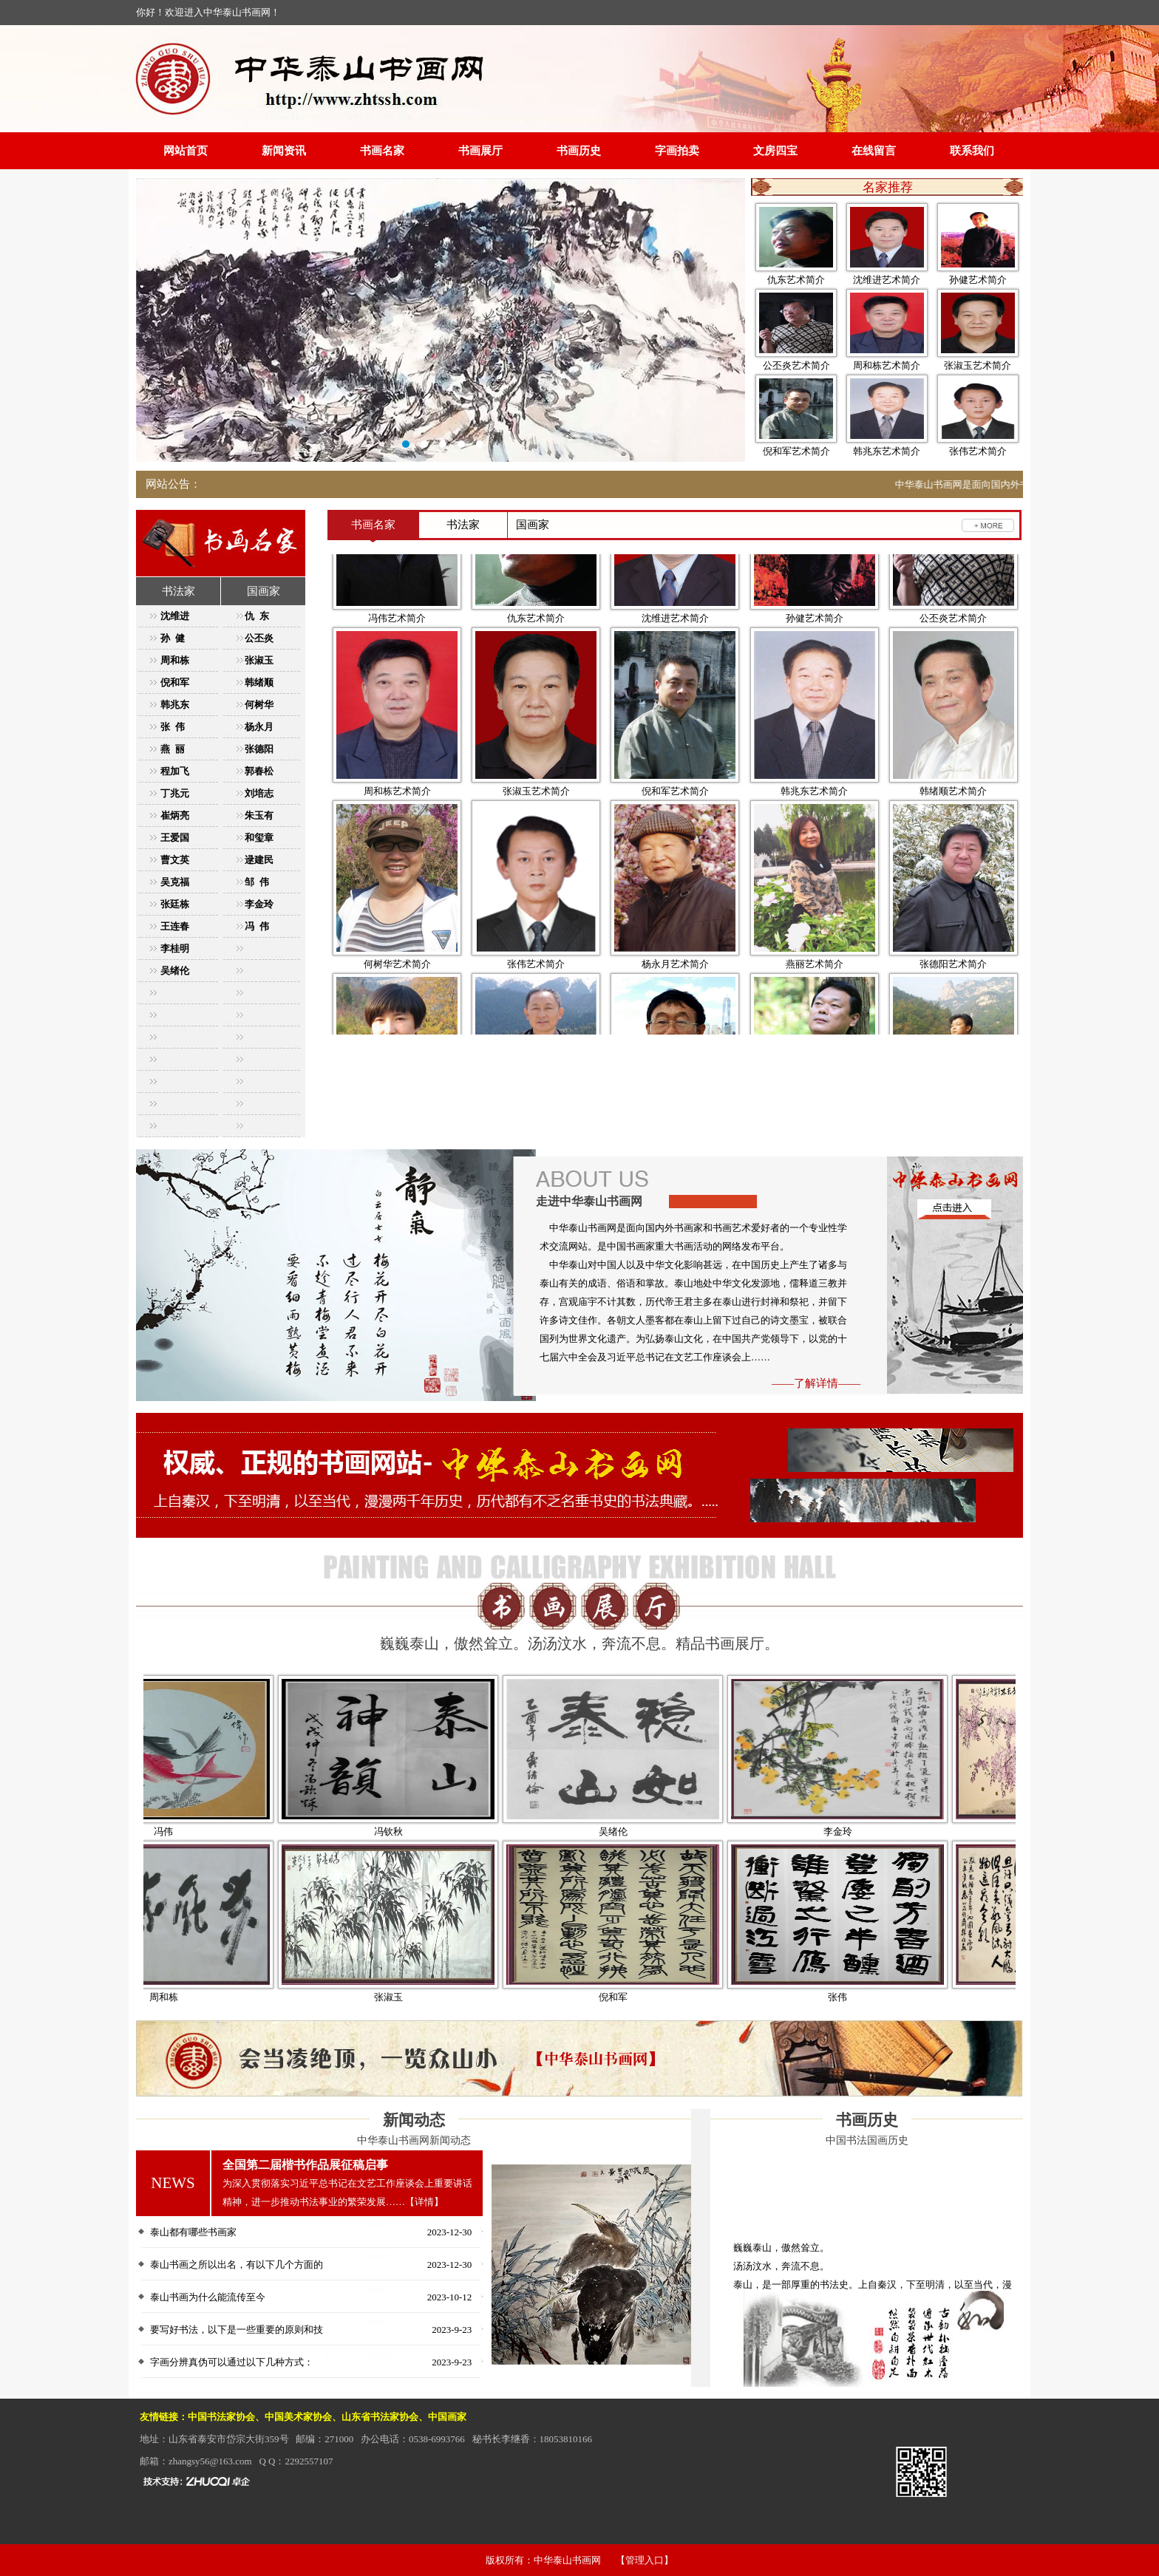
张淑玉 (259, 660)
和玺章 (259, 837)
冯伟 (210, 1831)
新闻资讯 (284, 151)
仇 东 (257, 615)
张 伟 (172, 726)
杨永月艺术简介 (675, 1012)
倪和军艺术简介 (796, 451)
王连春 (174, 926)
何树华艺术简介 (397, 1012)
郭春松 (259, 771)
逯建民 (259, 859)
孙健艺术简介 (978, 279)
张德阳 (259, 748)
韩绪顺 (259, 682)
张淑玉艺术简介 (977, 365)
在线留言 (874, 151)
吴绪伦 (174, 970)
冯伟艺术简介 (397, 666)
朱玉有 (259, 815)
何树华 (259, 704)
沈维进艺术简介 (886, 279)
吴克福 (174, 881)
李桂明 (174, 948)
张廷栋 (174, 904)
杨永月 (259, 726)
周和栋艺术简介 (886, 365)
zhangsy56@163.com (210, 2461)
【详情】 (424, 2201)
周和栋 (174, 660)
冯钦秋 (435, 1831)
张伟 (884, 1997)
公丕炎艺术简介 (796, 365)
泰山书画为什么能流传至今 (207, 2297)
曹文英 (174, 859)
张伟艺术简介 (978, 451)
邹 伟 (257, 881)
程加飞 (174, 771)
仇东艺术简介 (796, 279)
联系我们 (972, 151)
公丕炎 (259, 638)
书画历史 (579, 151)
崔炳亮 (174, 815)
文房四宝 (775, 151)
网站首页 (185, 151)
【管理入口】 (644, 2560)
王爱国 (174, 837)
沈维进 (174, 615)
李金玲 (259, 904)
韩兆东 (174, 704)
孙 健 (172, 638)
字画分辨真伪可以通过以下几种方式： (231, 2362)
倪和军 (174, 682)
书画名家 (382, 151)
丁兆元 (174, 793)
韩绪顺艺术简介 (953, 839)
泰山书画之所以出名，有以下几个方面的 (236, 2264)
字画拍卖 (677, 151)
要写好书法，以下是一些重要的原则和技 (236, 2329)
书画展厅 (480, 151)
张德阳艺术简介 (953, 1012)
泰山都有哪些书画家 (193, 2232)
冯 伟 (257, 926)
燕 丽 (172, 748)
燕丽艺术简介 (814, 1012)
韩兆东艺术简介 (886, 451)
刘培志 (259, 793)
